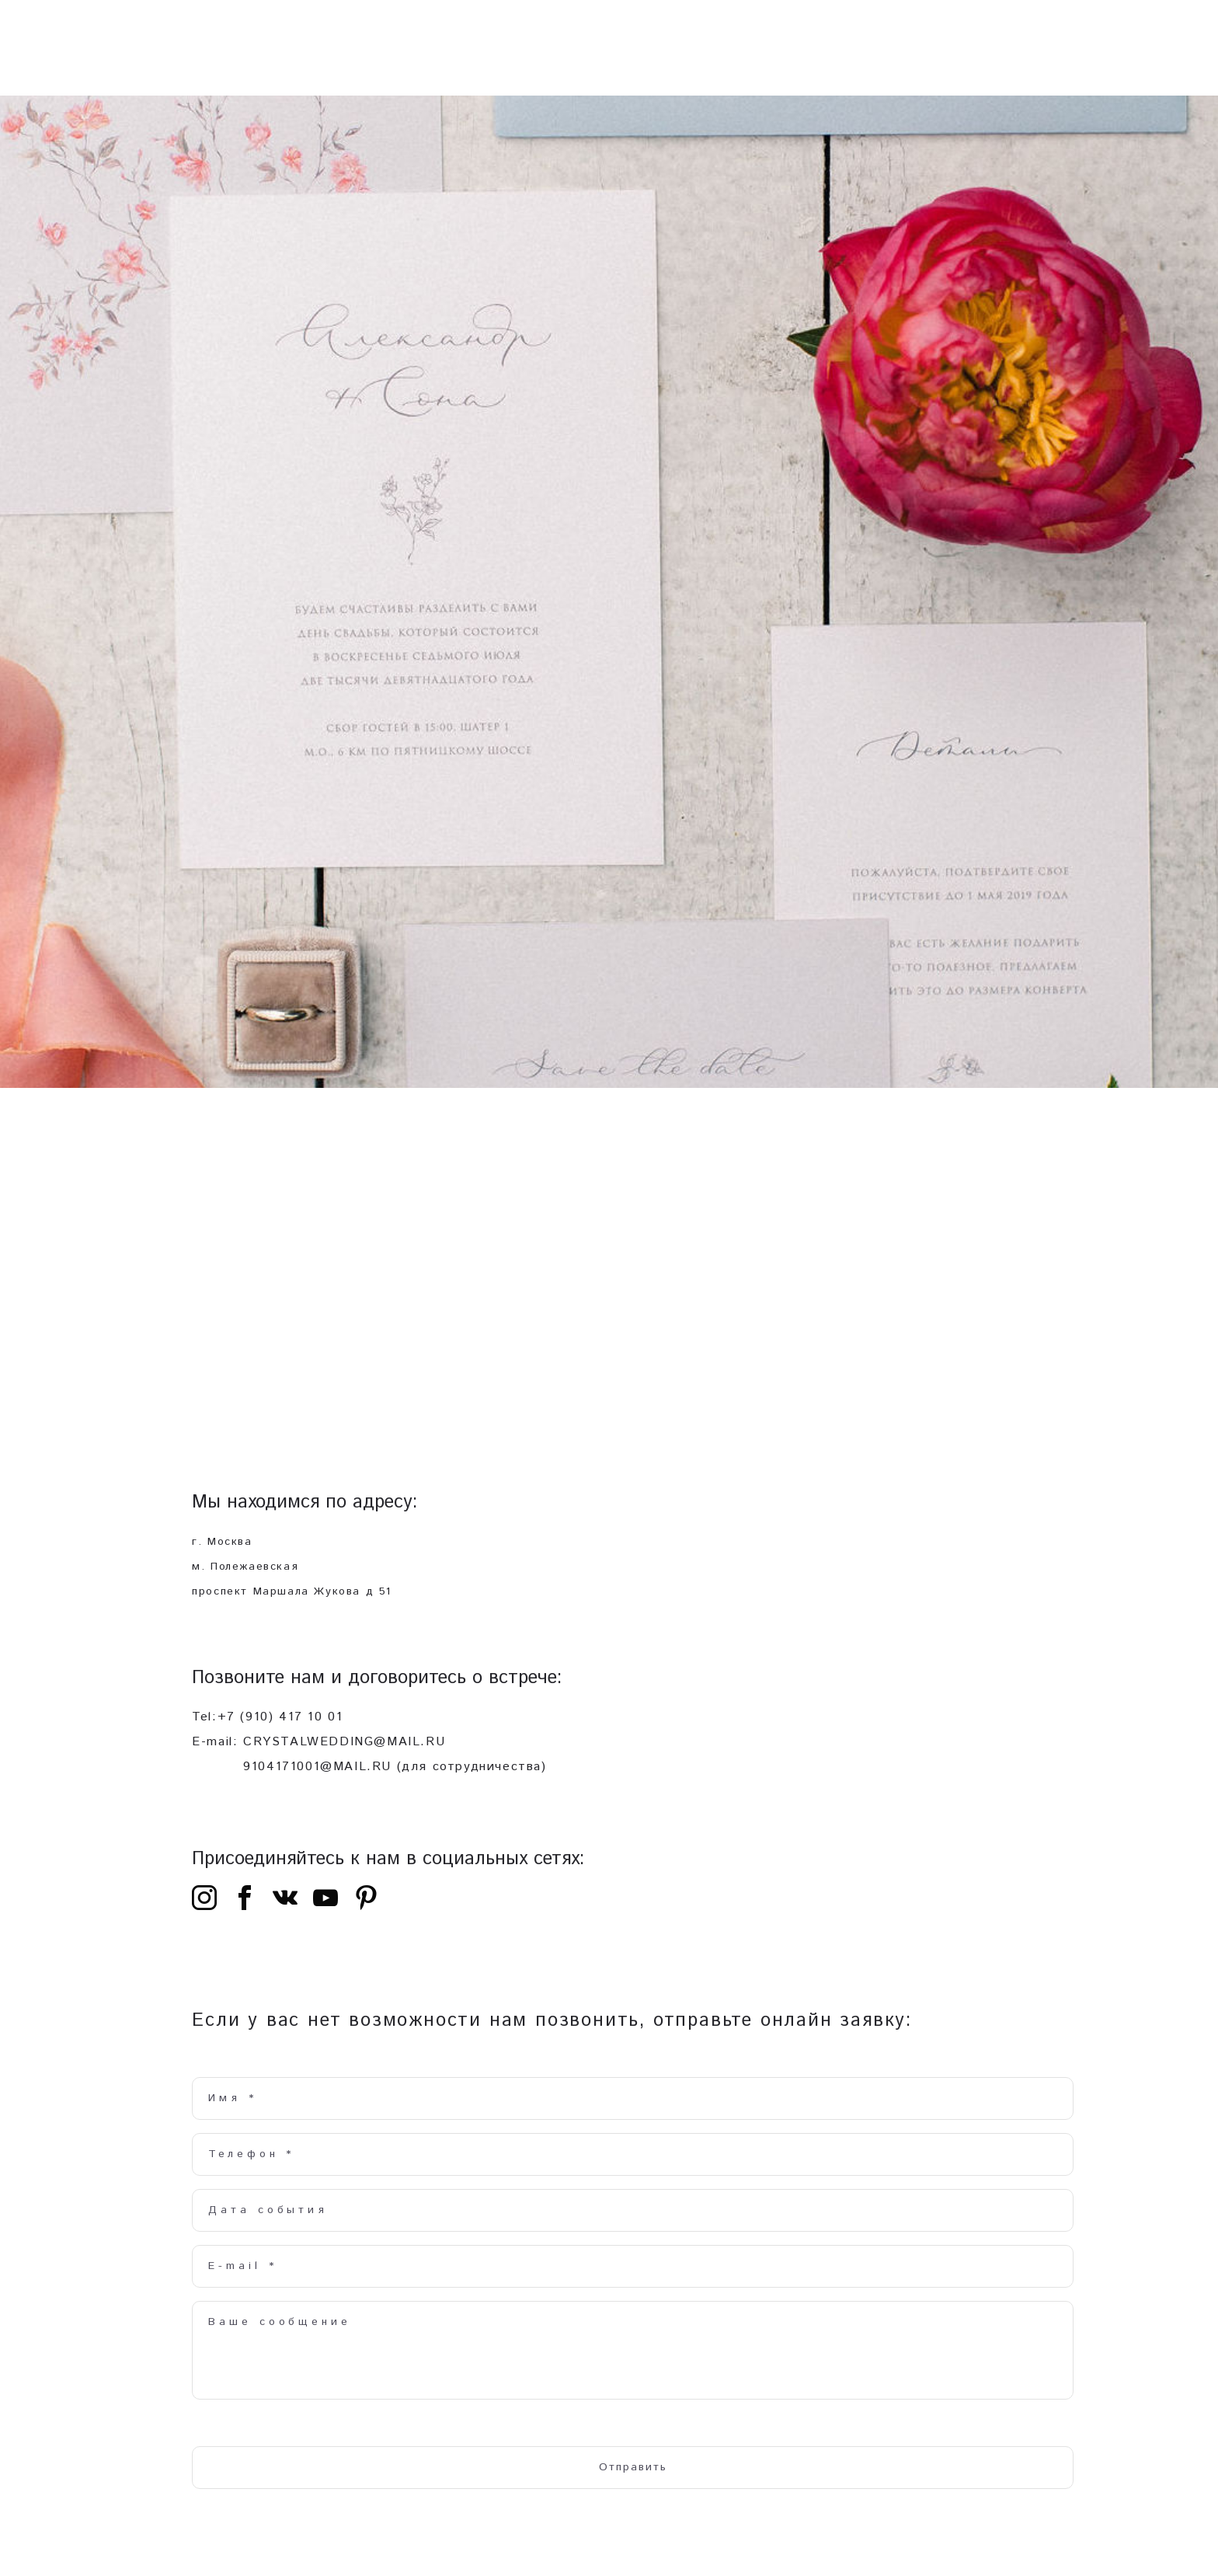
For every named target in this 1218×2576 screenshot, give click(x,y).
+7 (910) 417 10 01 (280, 1727)
